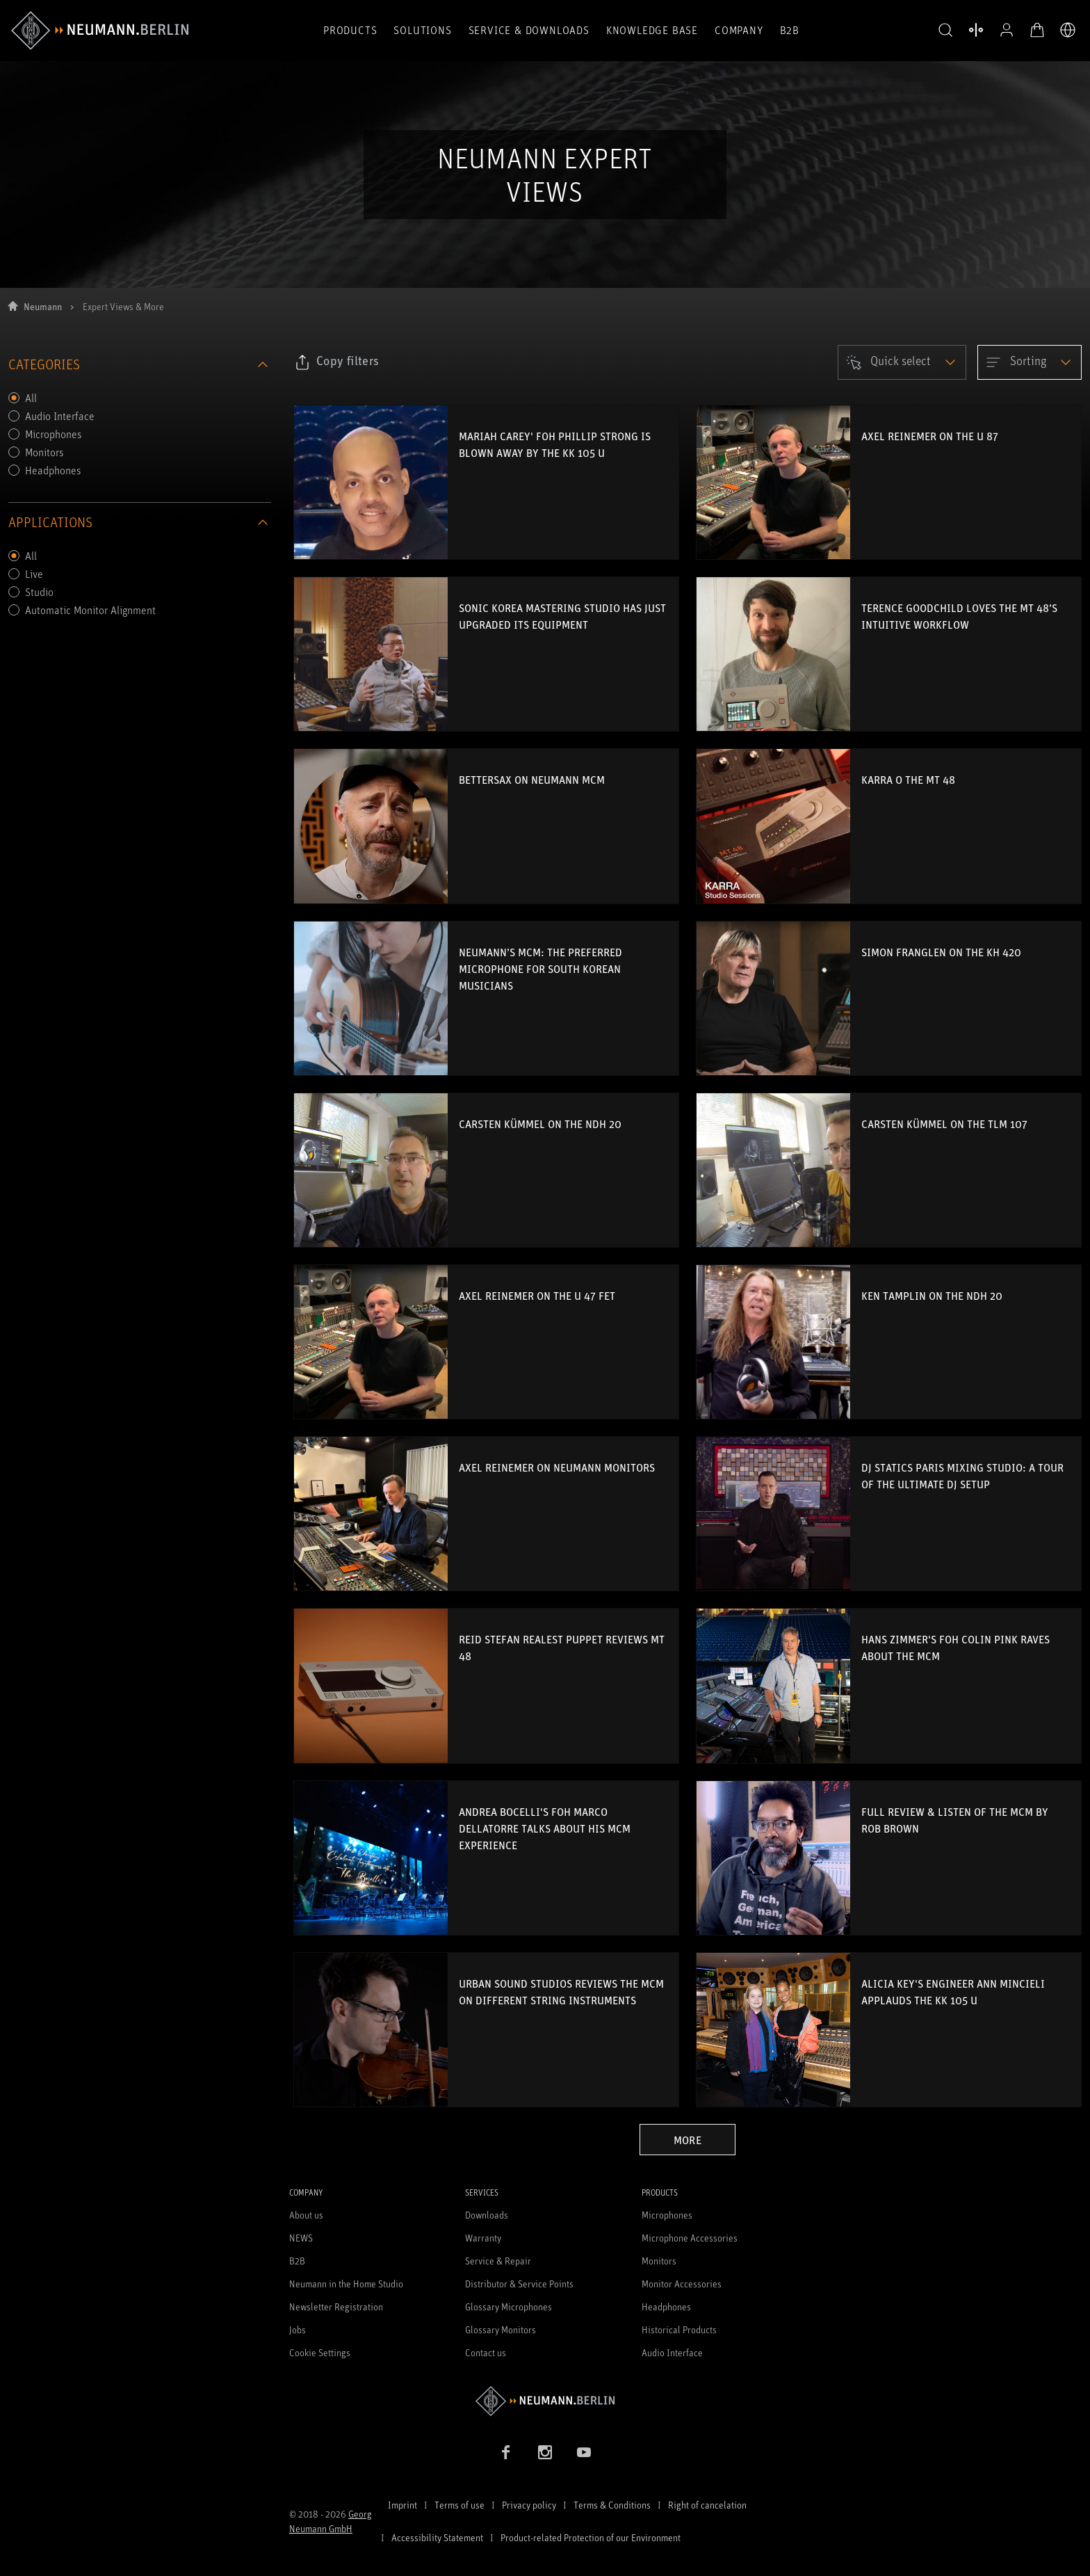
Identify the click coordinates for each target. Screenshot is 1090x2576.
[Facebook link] (506, 2452)
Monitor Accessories (682, 2283)
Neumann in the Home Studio (346, 2283)
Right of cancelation (707, 2505)
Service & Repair (498, 2261)
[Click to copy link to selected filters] (336, 362)
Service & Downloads (529, 30)
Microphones (53, 434)
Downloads (486, 2215)
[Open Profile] (1006, 30)
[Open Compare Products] (976, 30)
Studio (39, 592)
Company (739, 30)
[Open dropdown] (902, 362)
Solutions (422, 30)
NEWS (301, 2238)
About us (306, 2215)
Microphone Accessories (690, 2238)
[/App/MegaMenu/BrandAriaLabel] (99, 30)
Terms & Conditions (612, 2505)
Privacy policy (529, 2505)
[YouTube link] (584, 2452)
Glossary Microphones (508, 2306)
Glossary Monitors (500, 2329)
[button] (945, 30)
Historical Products (679, 2329)
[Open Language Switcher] (1068, 30)
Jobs (297, 2329)
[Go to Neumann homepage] (545, 2401)
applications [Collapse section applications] (139, 522)
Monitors (44, 452)
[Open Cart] (1037, 30)
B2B (789, 30)
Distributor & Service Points (519, 2283)
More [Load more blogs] (687, 2140)
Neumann (43, 306)
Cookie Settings (319, 2352)
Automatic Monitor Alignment (90, 610)
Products (350, 30)
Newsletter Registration (336, 2306)
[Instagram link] (545, 2452)
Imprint (402, 2505)
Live (34, 574)
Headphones (53, 470)
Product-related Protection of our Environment (591, 2537)
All (31, 398)
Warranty (483, 2238)
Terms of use (459, 2505)
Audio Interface (60, 416)
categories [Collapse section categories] (139, 364)
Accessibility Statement (437, 2537)
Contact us (485, 2352)
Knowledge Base (652, 30)
